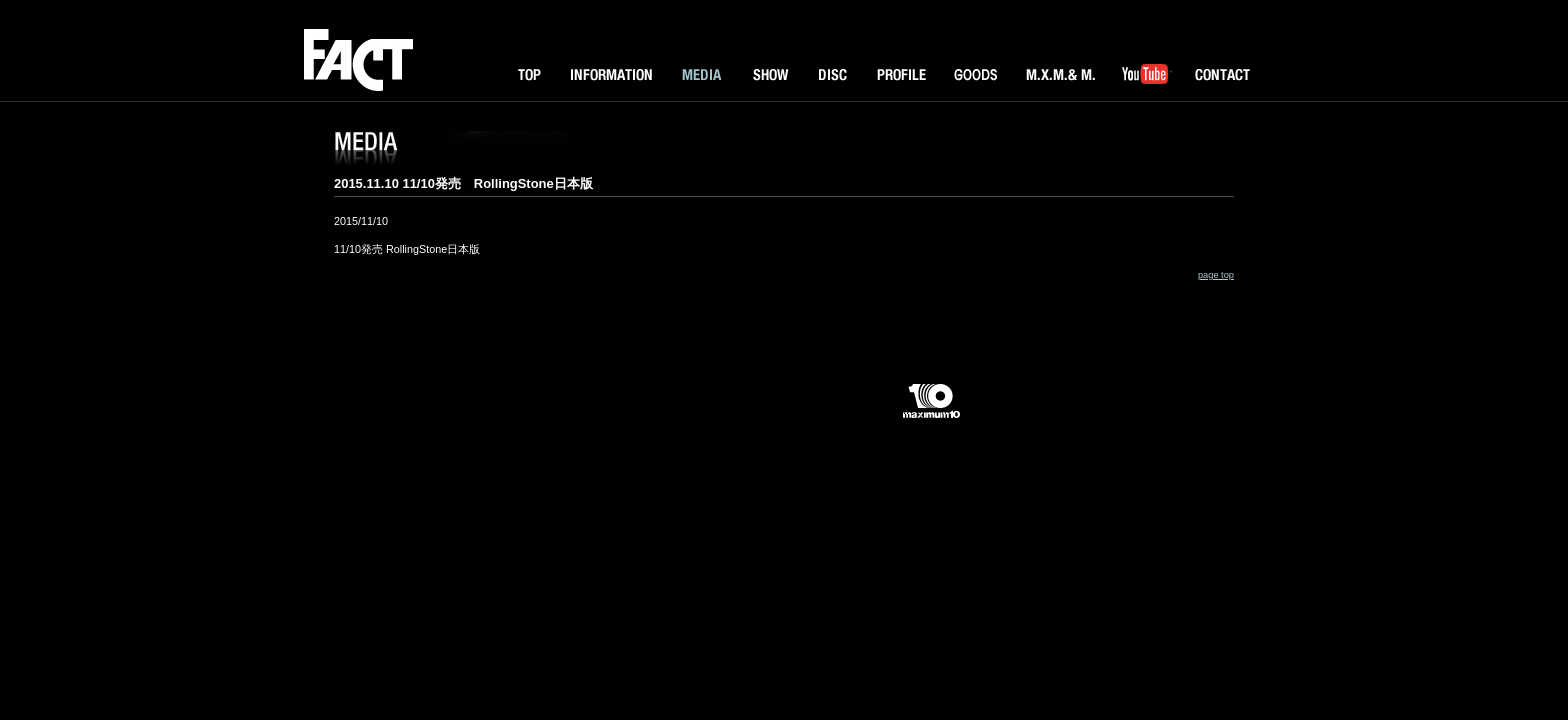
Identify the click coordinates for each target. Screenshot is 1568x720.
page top (1216, 275)
